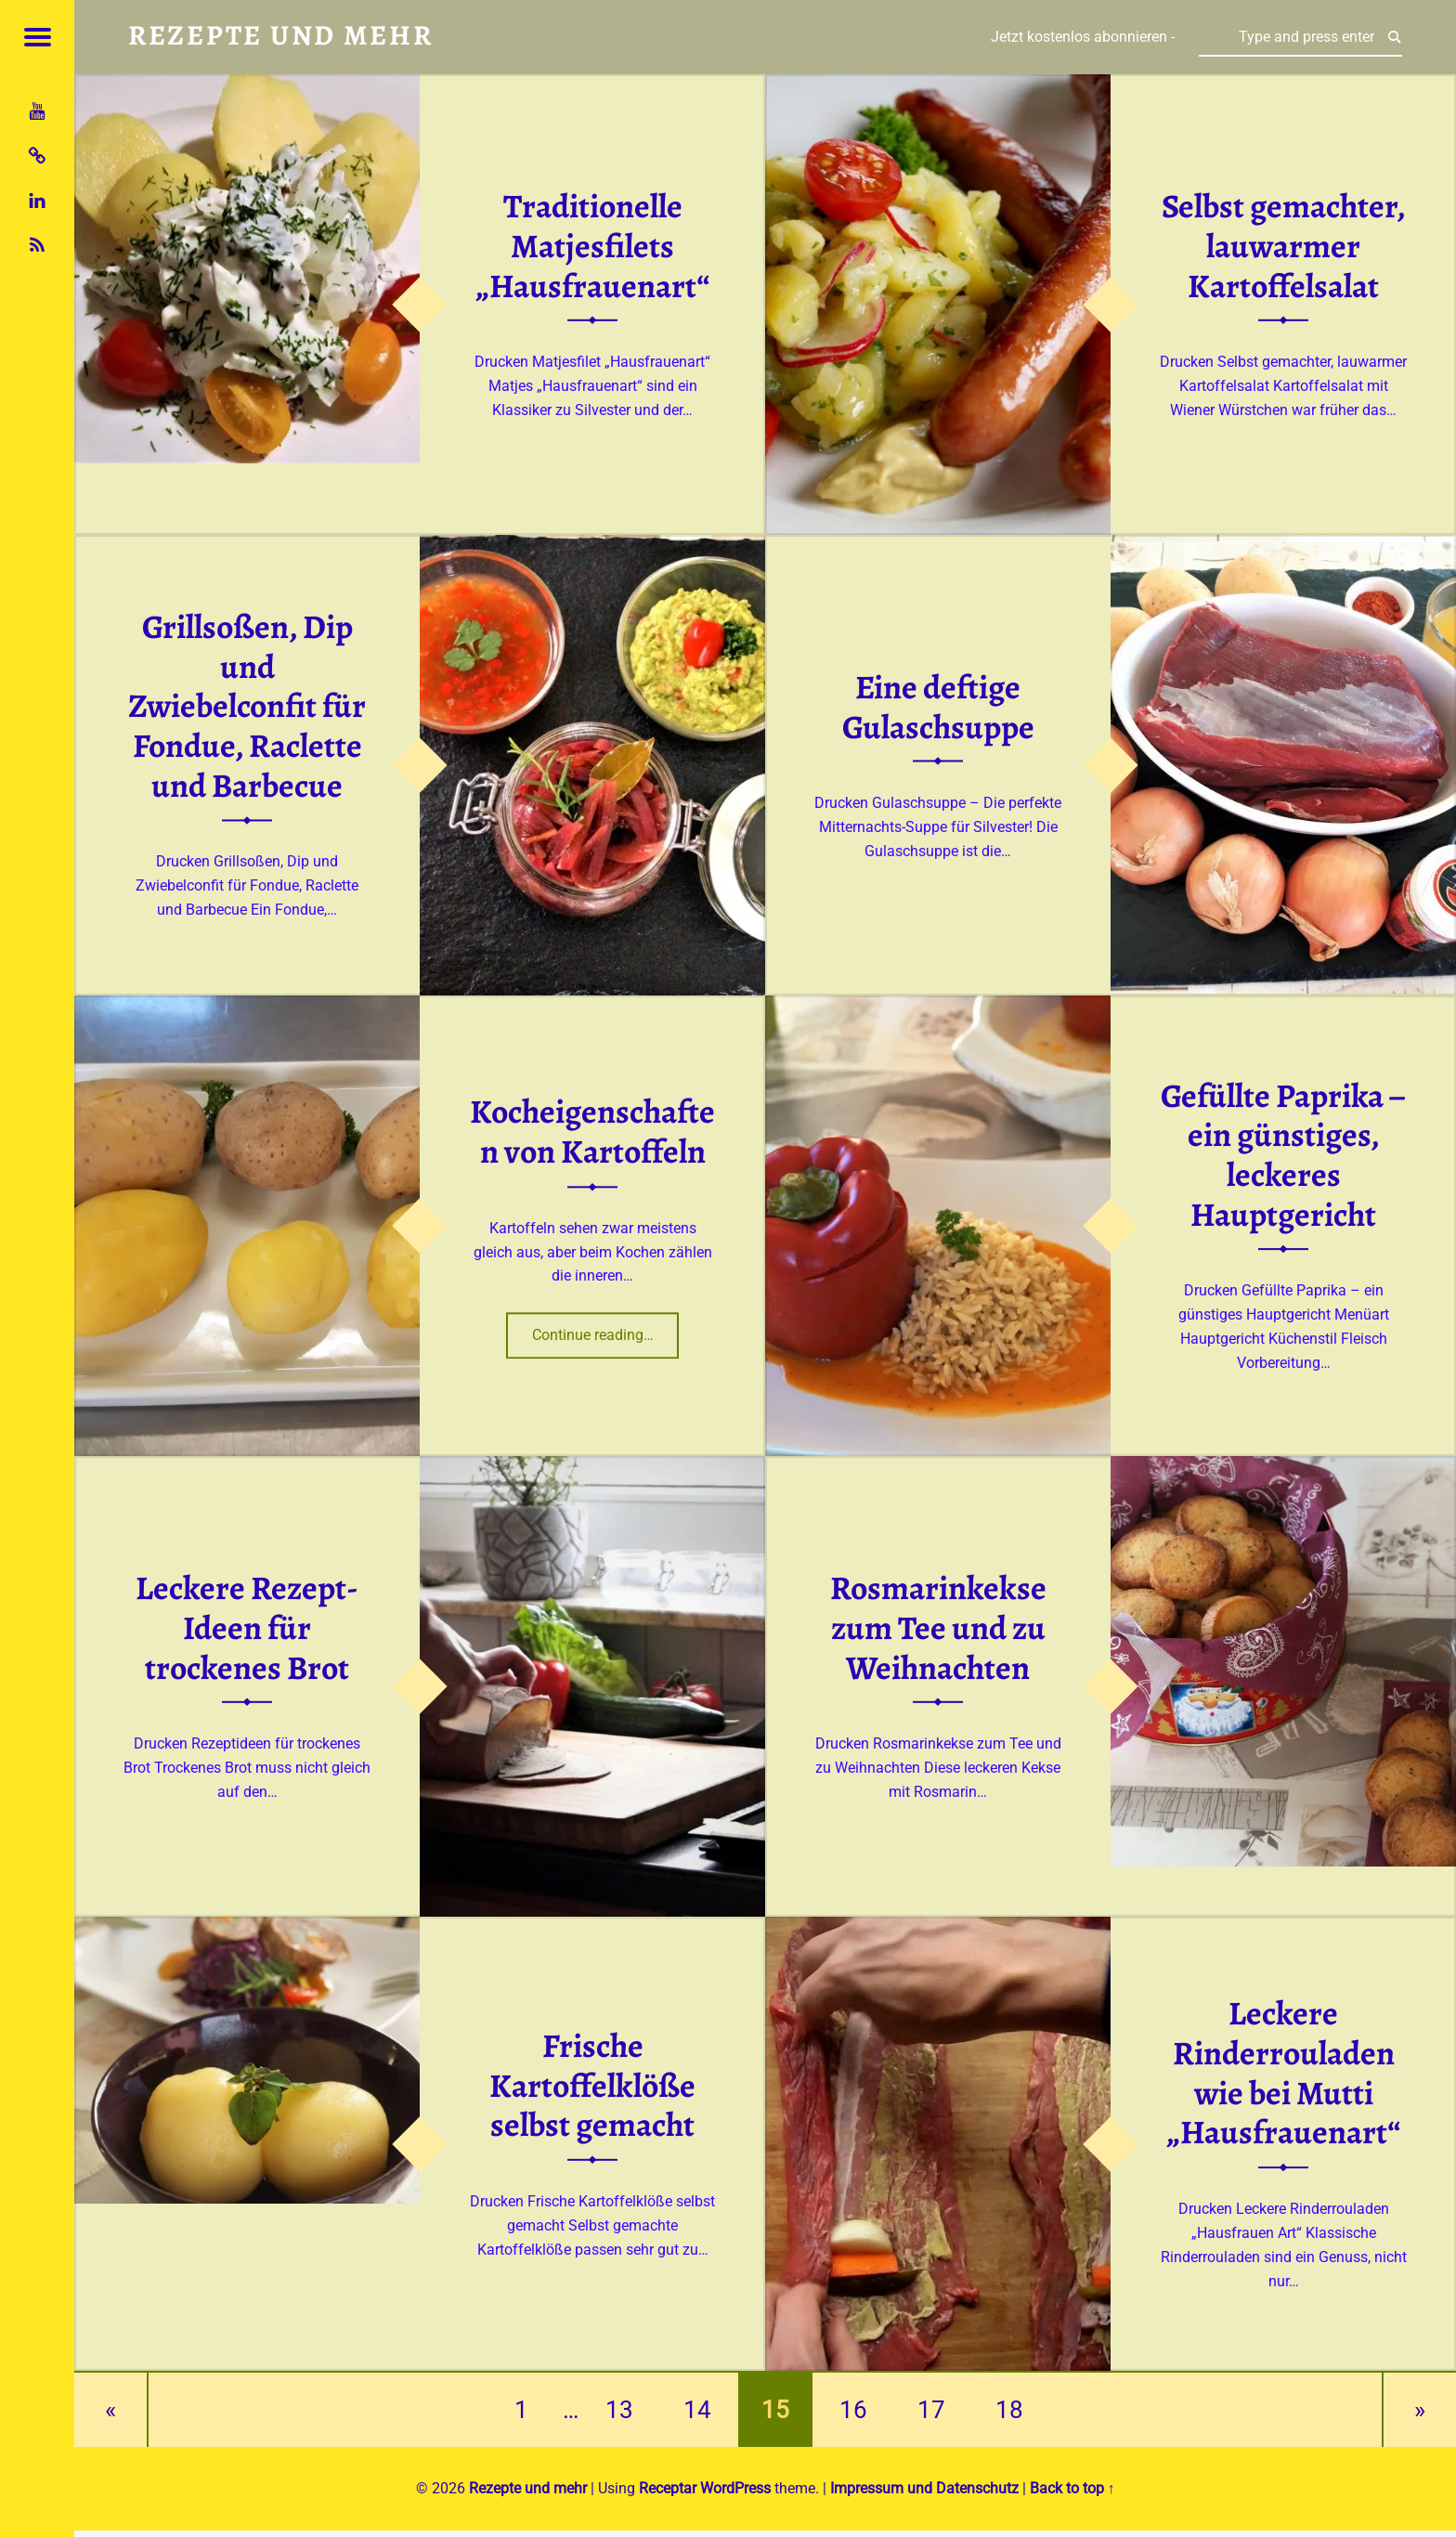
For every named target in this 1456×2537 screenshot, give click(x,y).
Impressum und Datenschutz (924, 2488)
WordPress (735, 2488)
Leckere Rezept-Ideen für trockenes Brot (247, 1627)
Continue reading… (606, 1330)
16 (853, 2410)
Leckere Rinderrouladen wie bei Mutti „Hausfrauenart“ (1283, 2072)
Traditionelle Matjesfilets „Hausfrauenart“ (592, 245)
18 (1009, 2410)
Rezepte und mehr (528, 2488)
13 (619, 2410)
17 (931, 2410)
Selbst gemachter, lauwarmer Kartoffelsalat (1284, 245)
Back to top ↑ (1072, 2488)
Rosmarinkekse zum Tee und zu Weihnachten (938, 1627)
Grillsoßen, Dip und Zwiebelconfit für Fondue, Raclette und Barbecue (247, 707)
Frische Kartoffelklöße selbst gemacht (592, 2085)
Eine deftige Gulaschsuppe (938, 707)
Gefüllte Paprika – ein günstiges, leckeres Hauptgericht (1283, 1155)
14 (697, 2410)
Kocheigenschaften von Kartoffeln (592, 1132)
